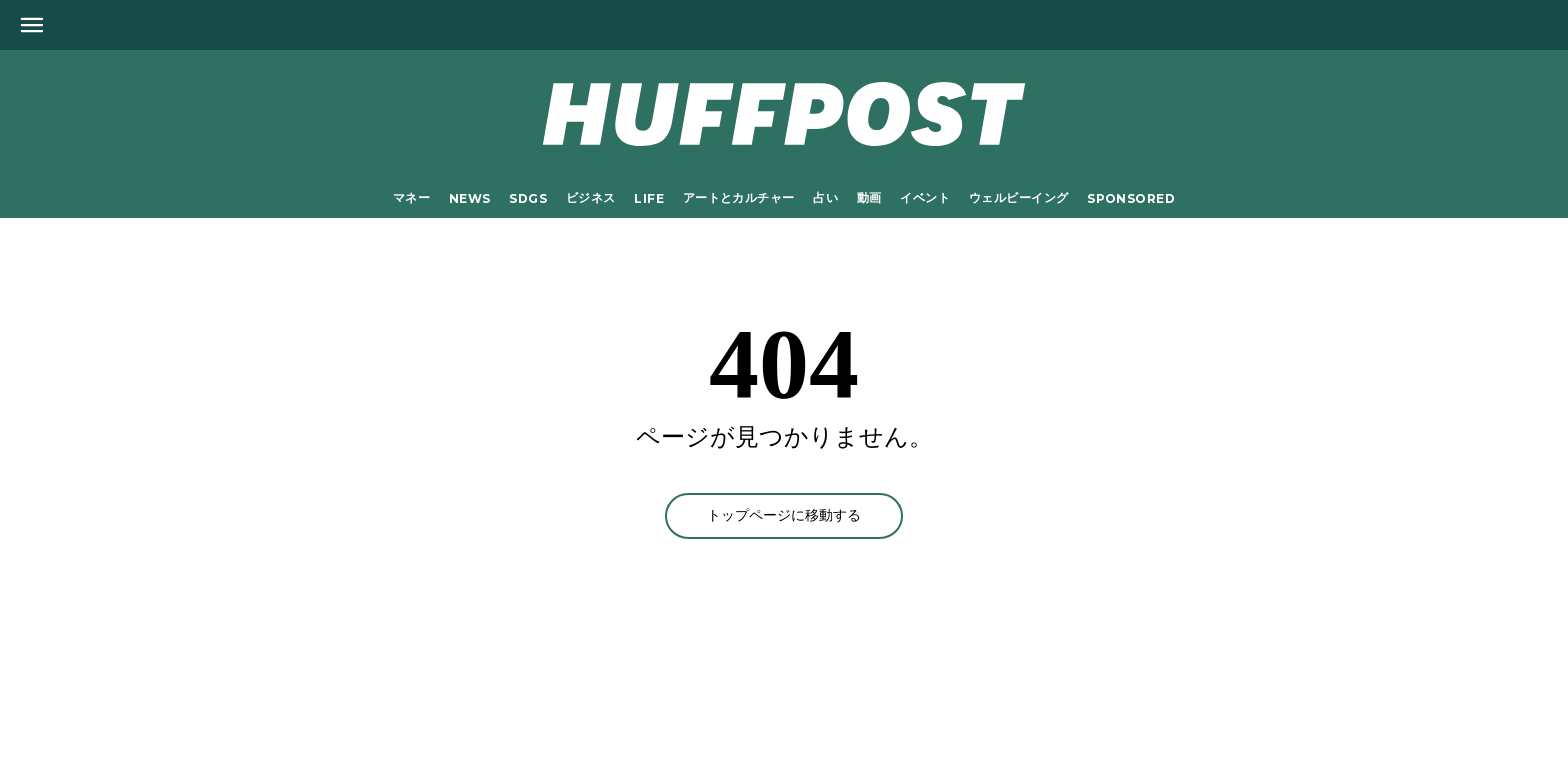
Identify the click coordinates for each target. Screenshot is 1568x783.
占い (825, 197)
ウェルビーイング (1018, 197)
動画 (869, 197)
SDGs (528, 198)
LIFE (649, 198)
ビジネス (591, 197)
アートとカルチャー (739, 197)
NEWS (470, 198)
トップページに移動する (784, 515)
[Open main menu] (32, 25)
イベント (925, 197)
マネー (411, 197)
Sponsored (1131, 198)
